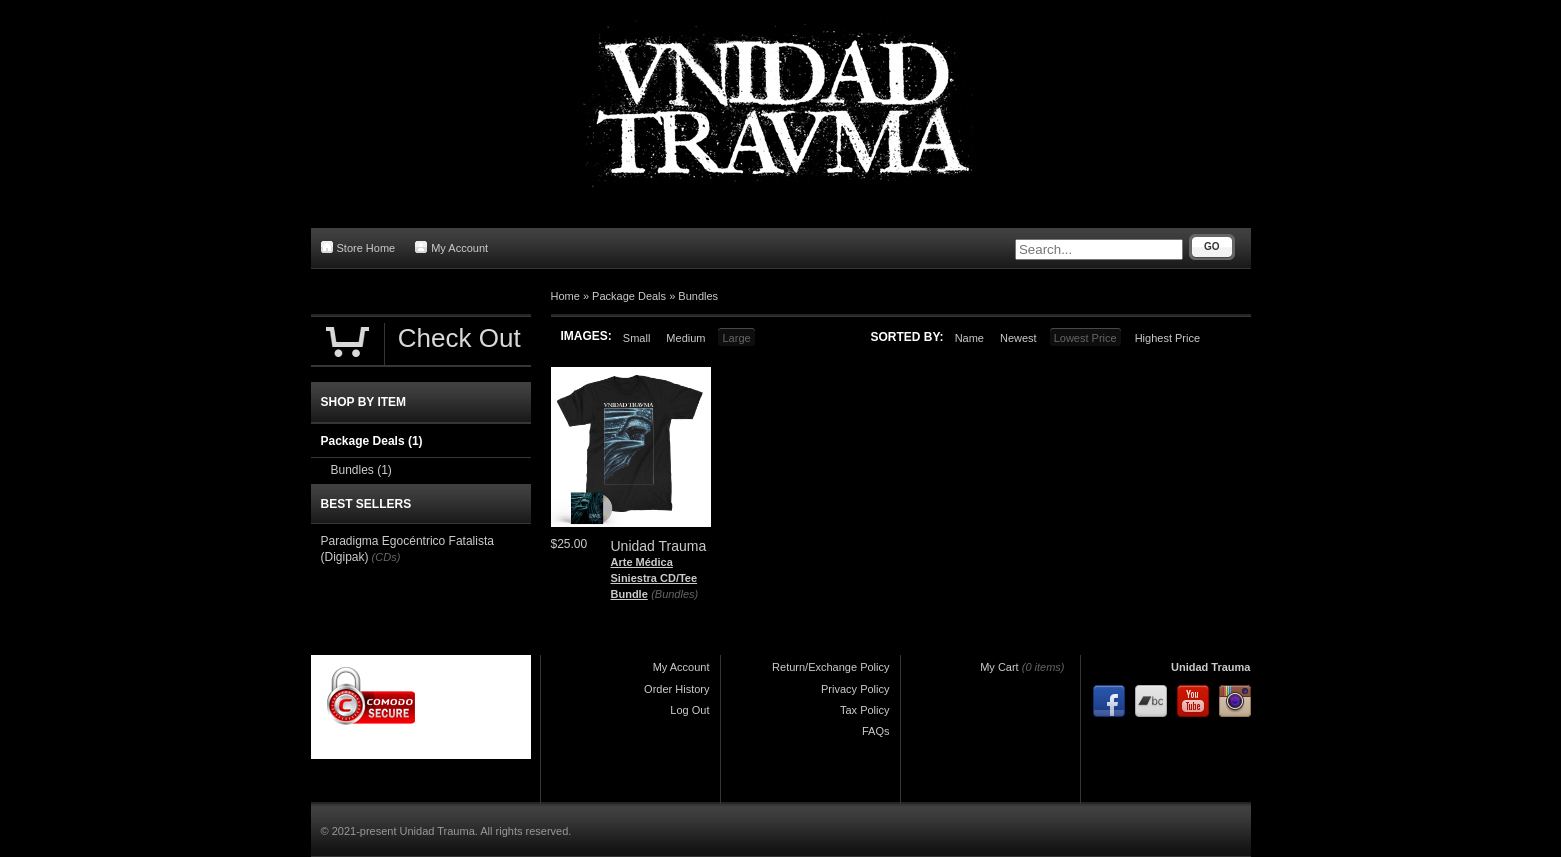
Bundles (698, 296)
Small (637, 338)
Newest (1018, 338)
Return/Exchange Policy (830, 667)
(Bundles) (674, 594)
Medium (685, 338)
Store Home (358, 247)
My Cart (999, 667)
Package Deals (629, 296)
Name (969, 338)
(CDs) (386, 557)
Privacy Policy (855, 689)
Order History (676, 689)
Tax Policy (865, 710)
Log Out (689, 710)
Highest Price (1167, 338)
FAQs (876, 731)
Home (565, 296)
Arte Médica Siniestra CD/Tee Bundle (654, 577)
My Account (451, 247)
